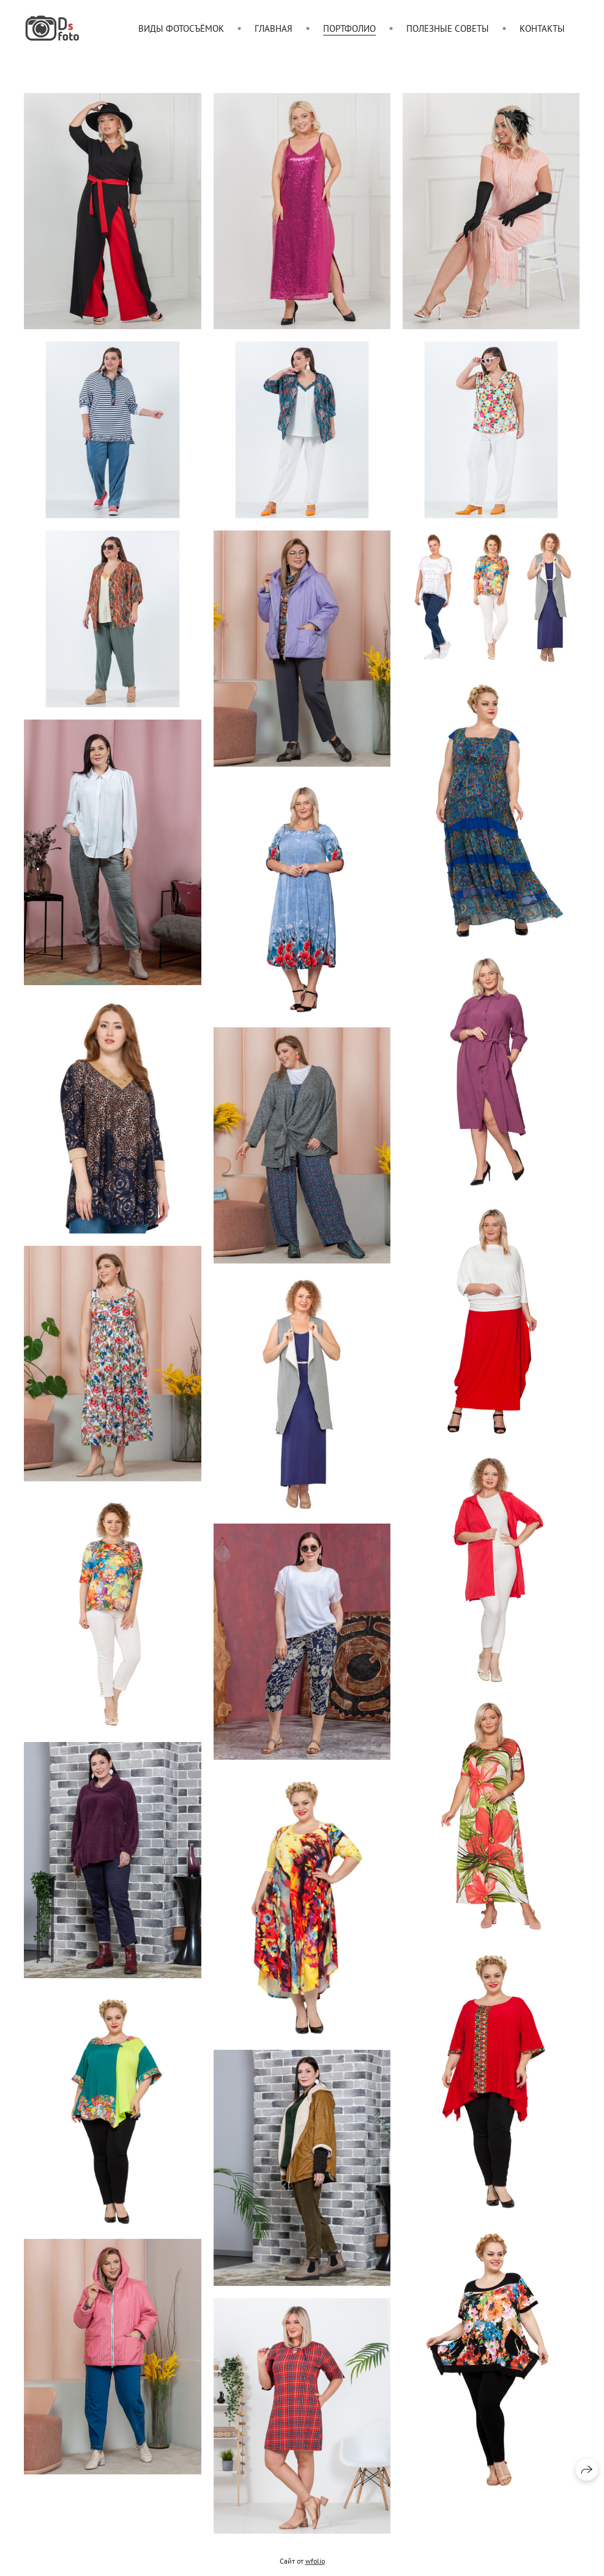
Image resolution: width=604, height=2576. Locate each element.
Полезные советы (447, 28)
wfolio (315, 2569)
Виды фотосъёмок (181, 28)
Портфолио (349, 28)
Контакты (542, 28)
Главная (274, 28)
